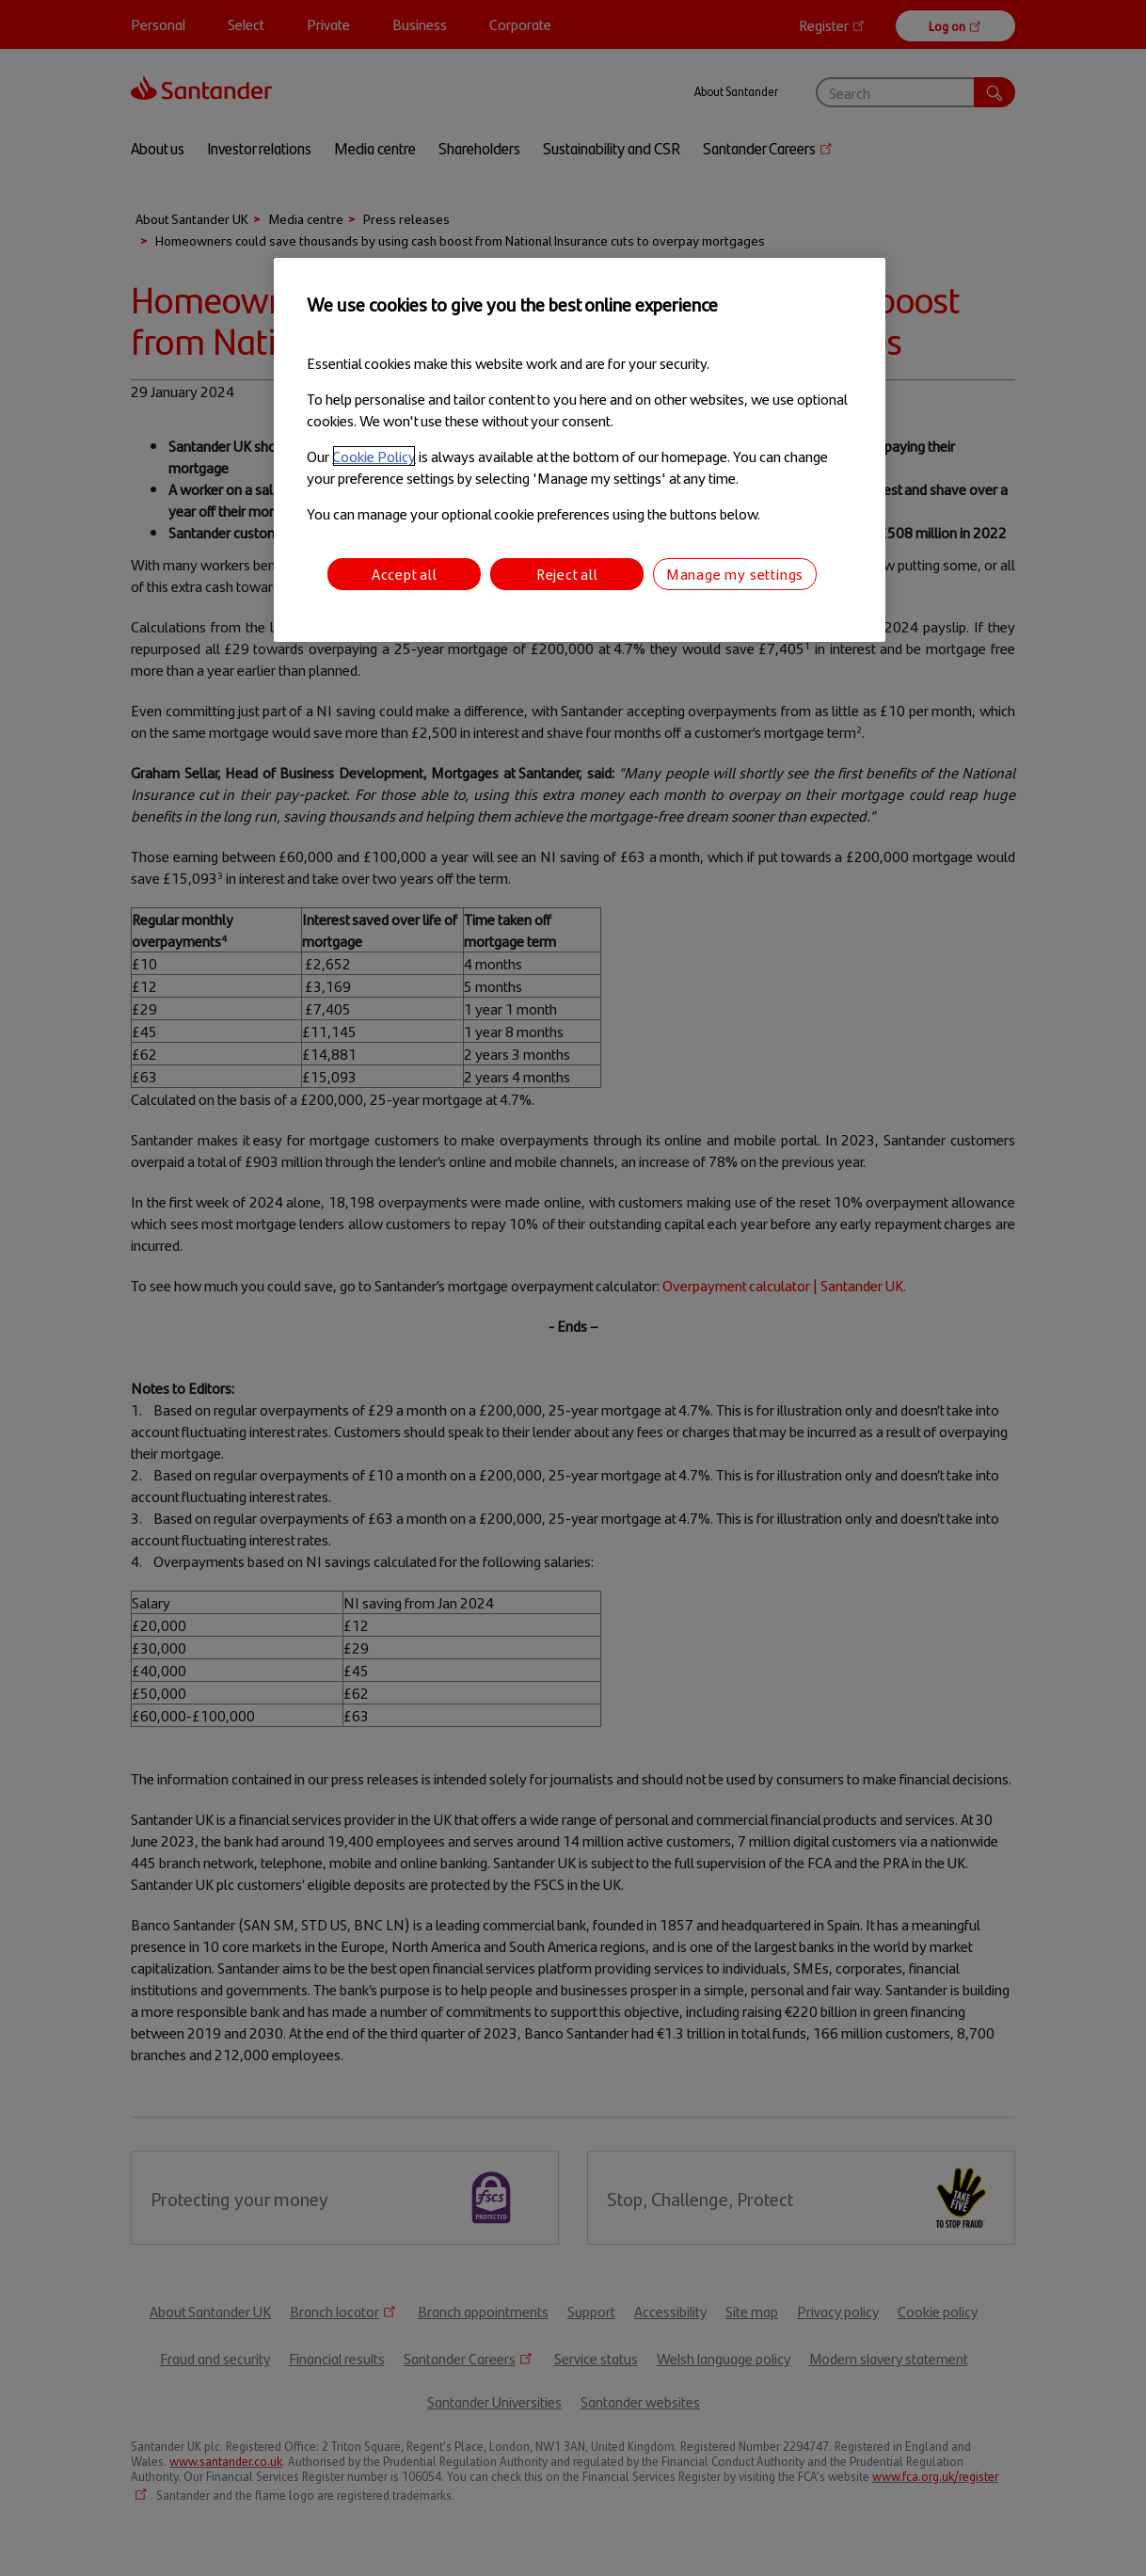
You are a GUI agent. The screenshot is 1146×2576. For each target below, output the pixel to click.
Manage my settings (735, 573)
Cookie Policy (374, 456)
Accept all (405, 573)
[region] (579, 450)
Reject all (567, 573)
